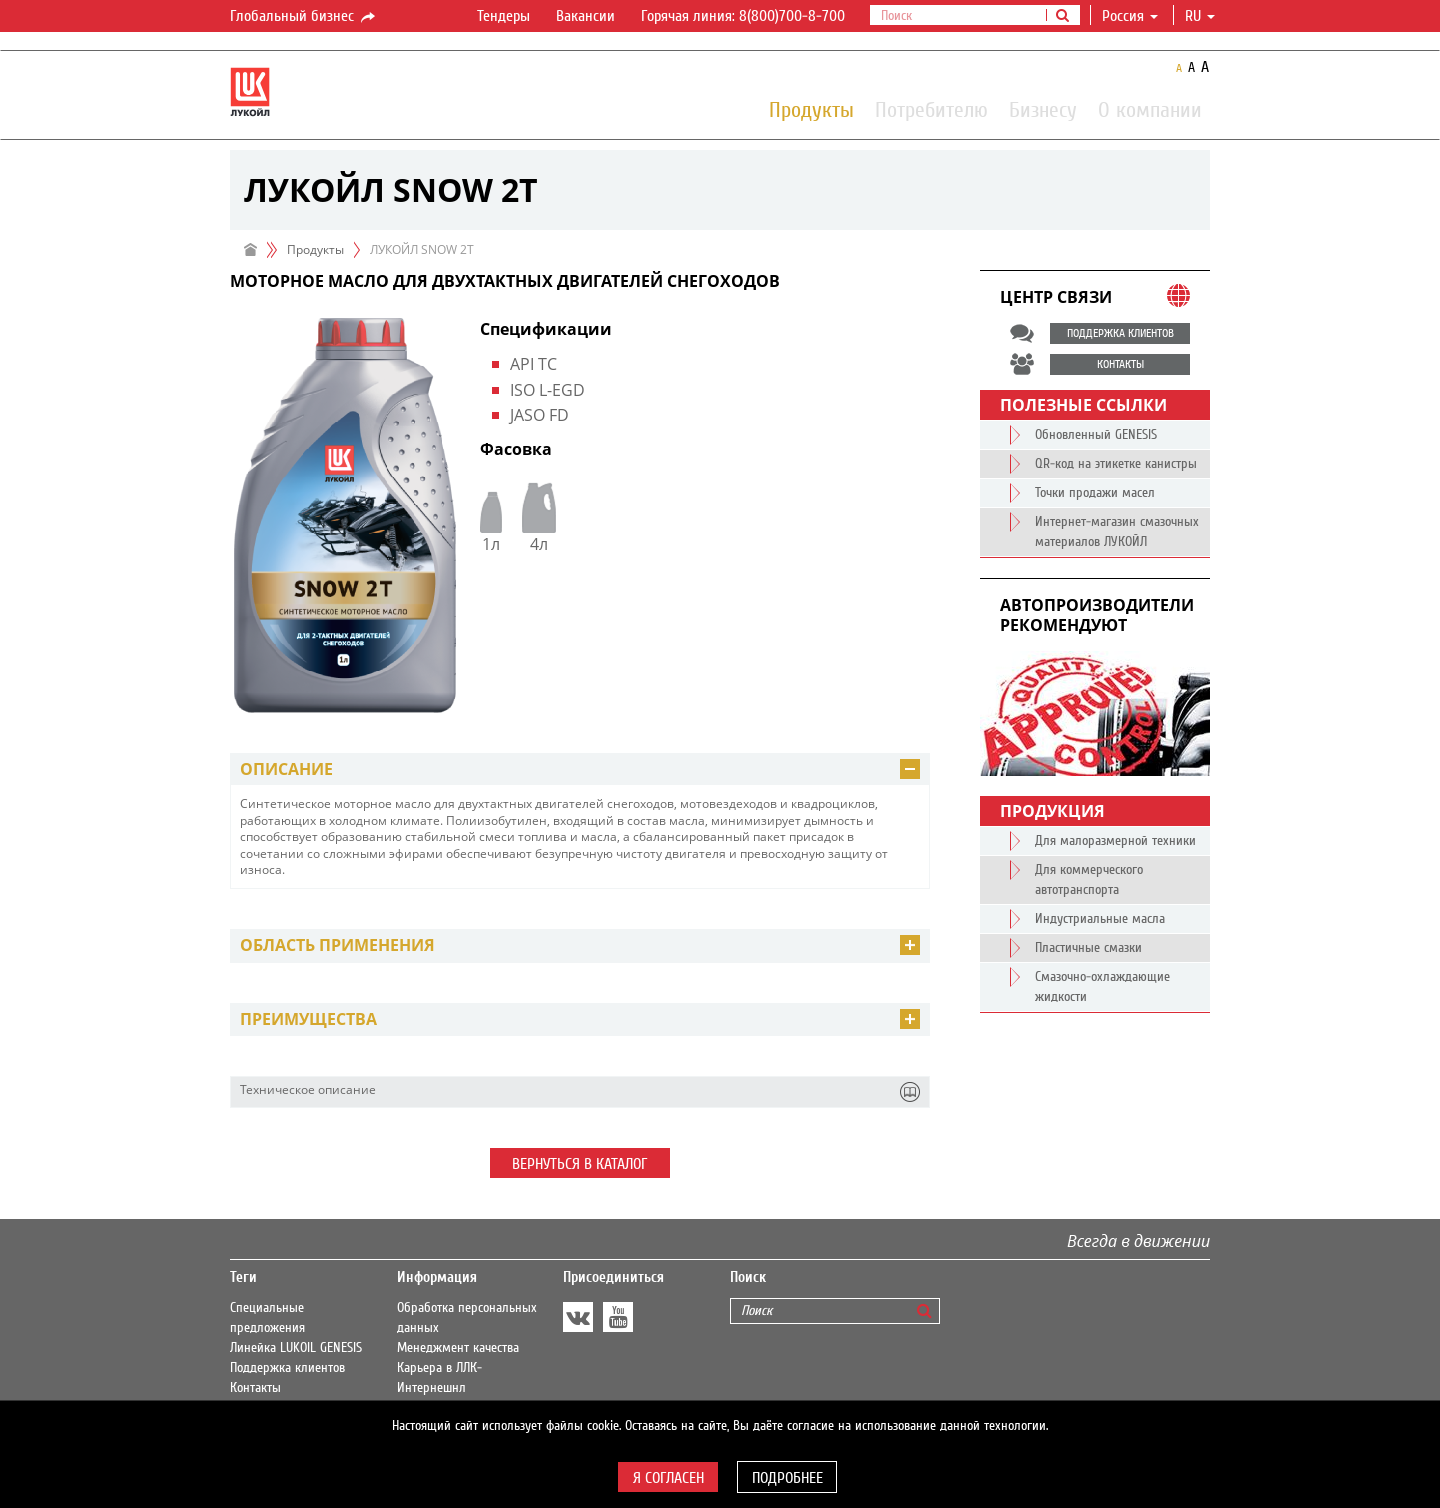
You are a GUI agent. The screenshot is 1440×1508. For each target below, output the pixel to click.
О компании (1150, 109)
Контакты (255, 1388)
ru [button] (1200, 16)
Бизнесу (1043, 109)
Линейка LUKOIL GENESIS (296, 1348)
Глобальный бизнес (304, 17)
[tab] (580, 769)
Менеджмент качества (458, 1348)
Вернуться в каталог (580, 1164)
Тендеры (503, 16)
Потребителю (931, 109)
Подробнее (787, 1478)
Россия (1130, 16)
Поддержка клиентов (287, 1368)
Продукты (811, 109)
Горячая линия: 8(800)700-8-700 (743, 16)
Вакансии (585, 16)
